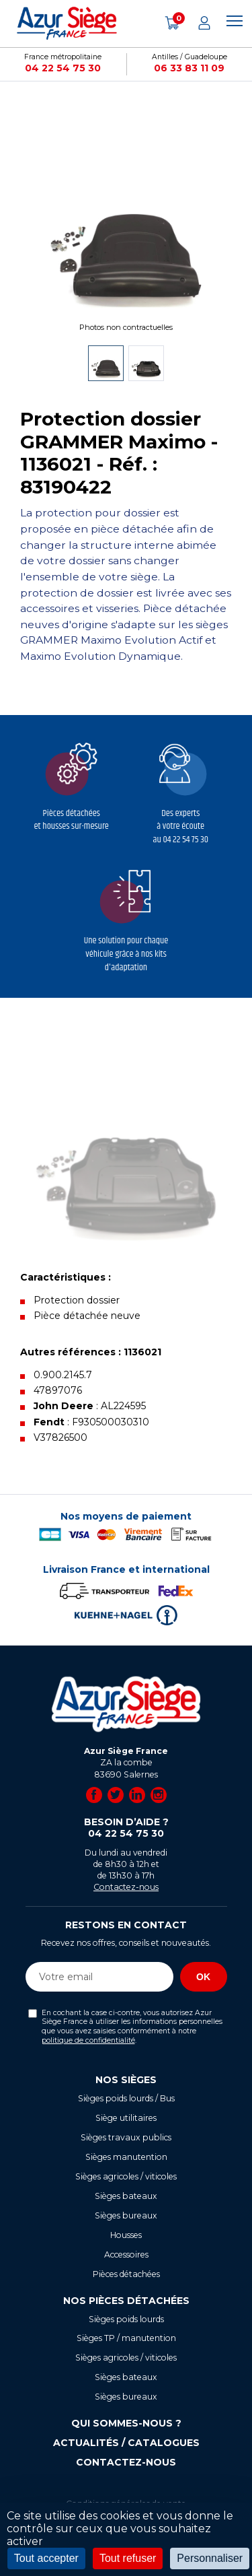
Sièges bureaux (126, 2215)
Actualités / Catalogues (126, 2442)
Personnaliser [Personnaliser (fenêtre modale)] (210, 2558)
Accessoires (126, 2254)
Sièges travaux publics (126, 2137)
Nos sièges (126, 2079)
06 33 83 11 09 (189, 68)
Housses (126, 2235)
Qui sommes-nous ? (126, 2423)
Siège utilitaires (126, 2118)
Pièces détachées (126, 2274)
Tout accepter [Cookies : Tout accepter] (46, 2558)
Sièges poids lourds (126, 2319)
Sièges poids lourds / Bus (126, 2098)
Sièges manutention (126, 2157)
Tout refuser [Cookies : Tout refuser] (127, 2558)
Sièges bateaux (126, 2196)
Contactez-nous (126, 1887)
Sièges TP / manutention (126, 2338)
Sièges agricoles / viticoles (126, 2176)
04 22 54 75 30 (63, 68)
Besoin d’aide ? (126, 1828)
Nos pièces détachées (126, 2300)
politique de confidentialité (88, 2040)
